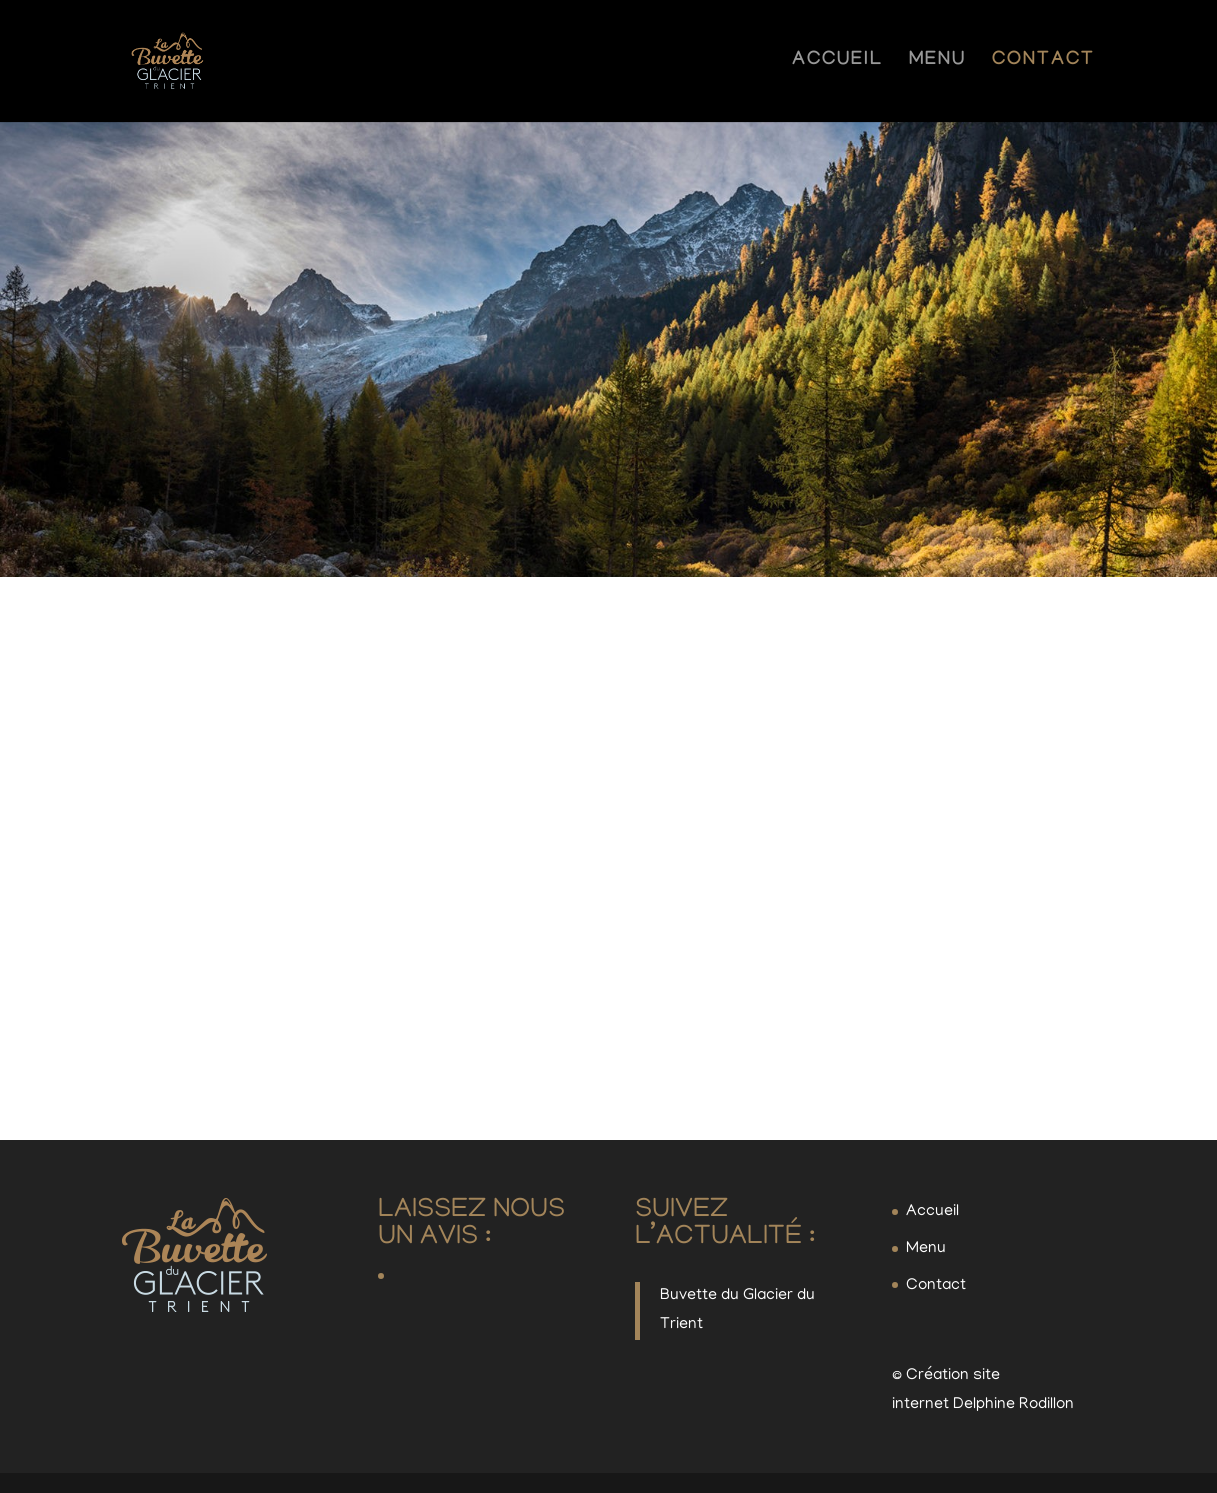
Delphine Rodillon (1013, 1405)
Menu (937, 63)
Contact (1043, 63)
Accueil (837, 63)
